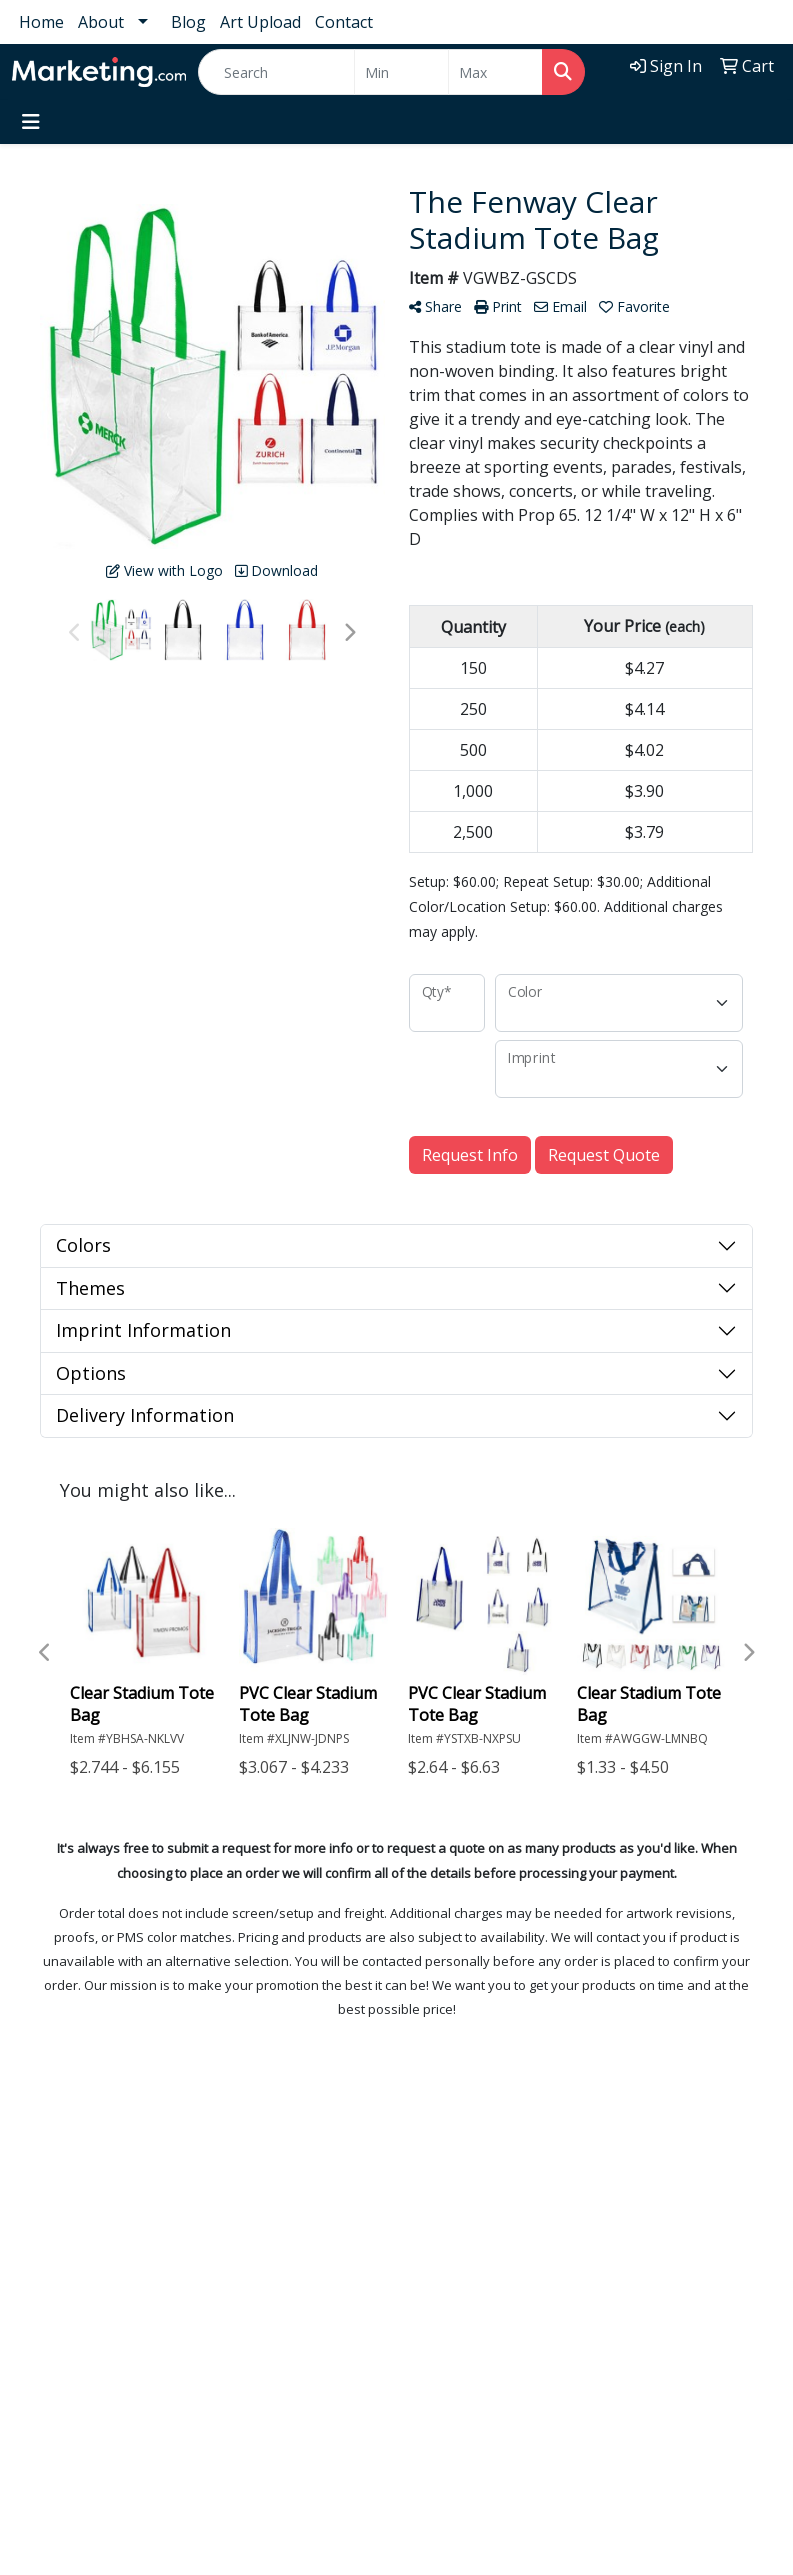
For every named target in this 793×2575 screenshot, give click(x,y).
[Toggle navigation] (31, 122)
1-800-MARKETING (83, 2269)
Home (41, 22)
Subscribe (62, 2494)
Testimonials (545, 2147)
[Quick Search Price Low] (401, 72)
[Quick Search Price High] (495, 72)
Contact (344, 22)
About (101, 22)
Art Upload (260, 22)
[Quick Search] (276, 72)
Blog (188, 22)
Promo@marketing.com (100, 2293)
